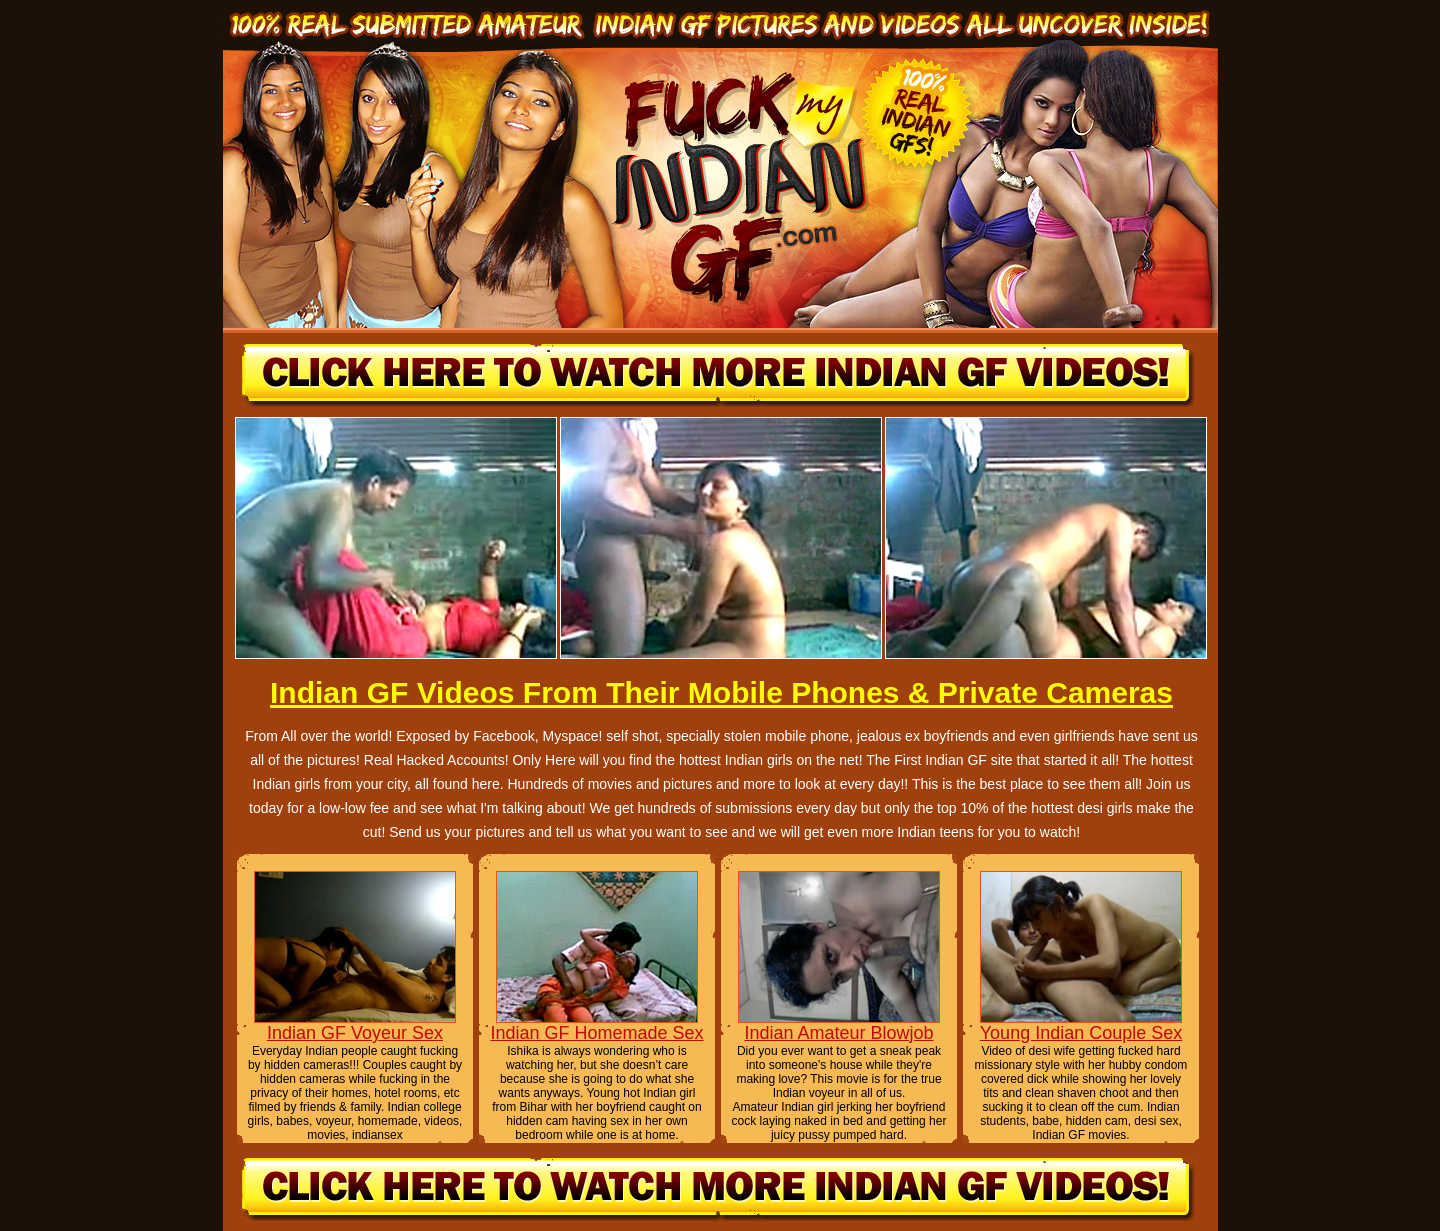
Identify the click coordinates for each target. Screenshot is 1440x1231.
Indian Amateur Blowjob (838, 1033)
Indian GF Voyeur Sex (355, 1033)
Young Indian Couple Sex (1081, 1033)
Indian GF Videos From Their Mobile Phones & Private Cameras (721, 692)
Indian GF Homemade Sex (596, 1033)
